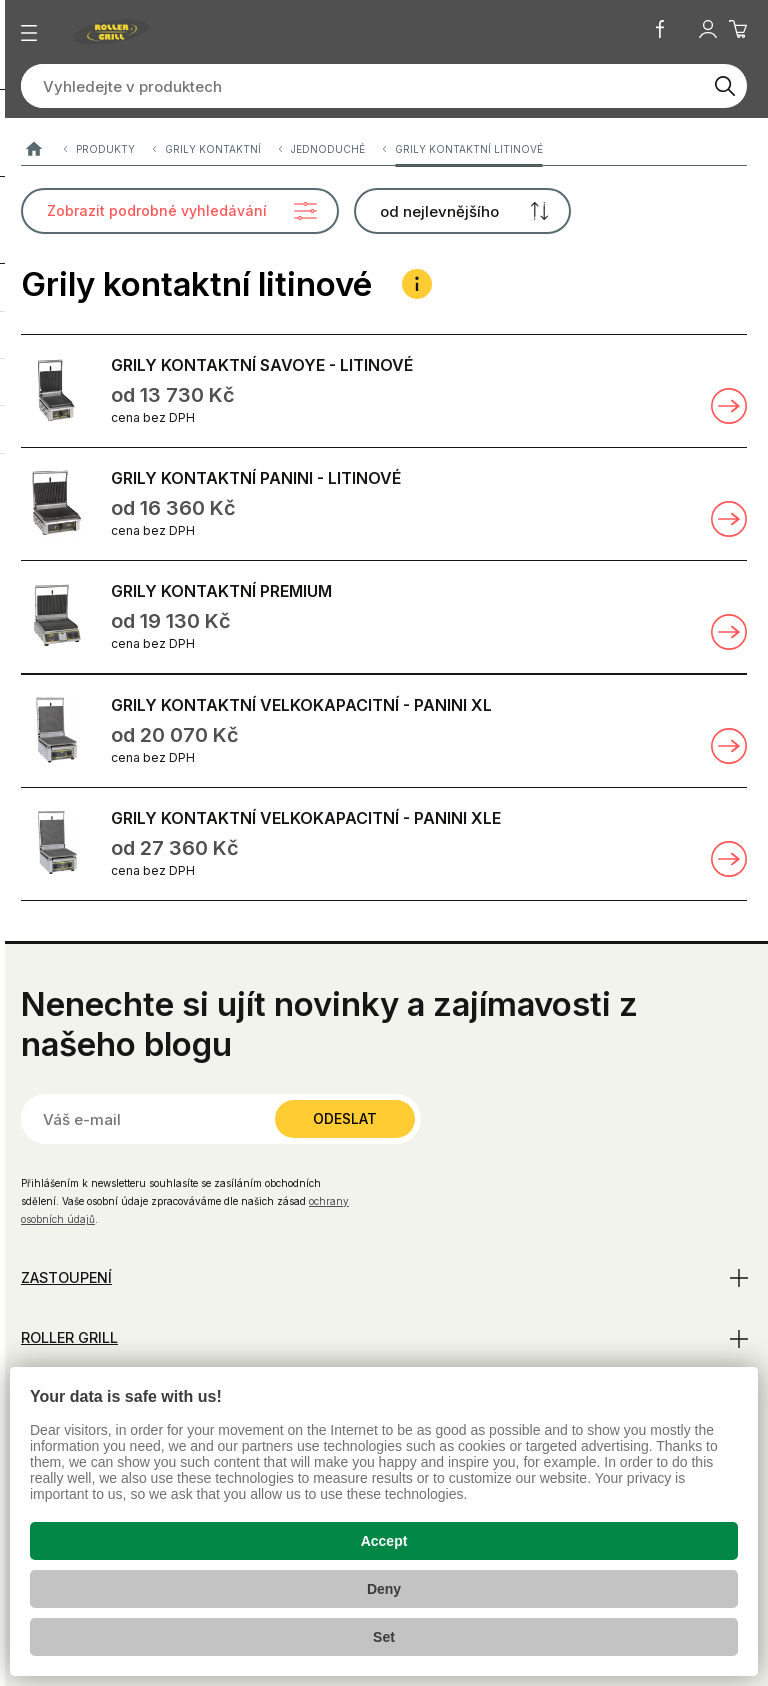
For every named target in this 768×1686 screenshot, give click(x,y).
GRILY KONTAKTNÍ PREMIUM (221, 591)
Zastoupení (66, 1277)
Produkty (105, 149)
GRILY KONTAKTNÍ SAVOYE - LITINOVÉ (262, 365)
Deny (384, 1589)
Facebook (660, 29)
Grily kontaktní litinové (469, 149)
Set (384, 1637)
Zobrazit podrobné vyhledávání (157, 210)
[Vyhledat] (725, 86)
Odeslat (345, 1118)
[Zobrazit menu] (29, 33)
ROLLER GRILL (33, 149)
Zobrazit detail (729, 406)
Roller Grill (69, 1337)
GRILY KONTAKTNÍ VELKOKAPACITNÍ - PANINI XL (301, 705)
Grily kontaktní (213, 149)
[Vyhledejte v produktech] (362, 86)
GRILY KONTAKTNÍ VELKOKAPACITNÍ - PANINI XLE (306, 818)
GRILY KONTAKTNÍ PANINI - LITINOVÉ (256, 478)
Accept (384, 1541)
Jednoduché (328, 149)
